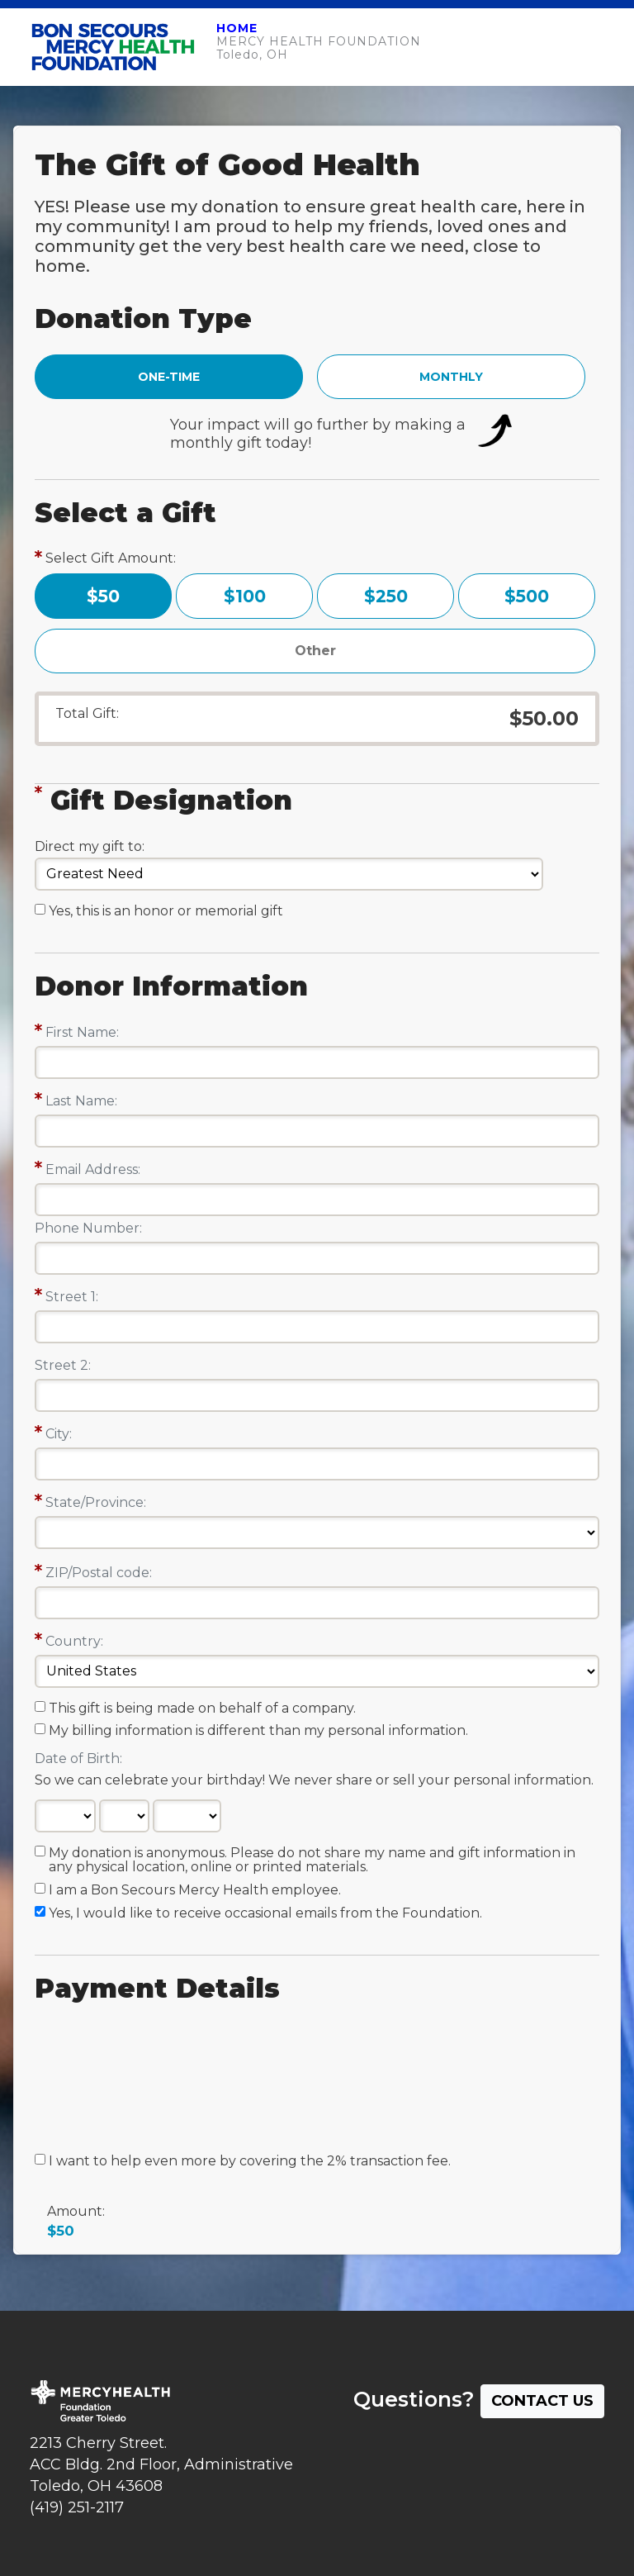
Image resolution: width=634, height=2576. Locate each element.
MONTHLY (451, 376)
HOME (237, 28)
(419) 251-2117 (77, 2507)
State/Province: (95, 1502)
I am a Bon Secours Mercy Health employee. (195, 1890)
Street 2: (63, 1365)
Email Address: (92, 1169)
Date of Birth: (78, 1758)
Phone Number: (88, 1228)
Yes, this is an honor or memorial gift (166, 911)
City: (58, 1434)
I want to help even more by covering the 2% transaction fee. (250, 2161)
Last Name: (81, 1101)
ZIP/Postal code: (98, 1572)
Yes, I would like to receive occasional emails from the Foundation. (265, 1913)
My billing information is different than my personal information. (258, 1730)
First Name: (82, 1032)
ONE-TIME (169, 376)
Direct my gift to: (89, 846)
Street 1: (71, 1297)
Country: (74, 1641)
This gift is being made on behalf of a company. (202, 1708)
